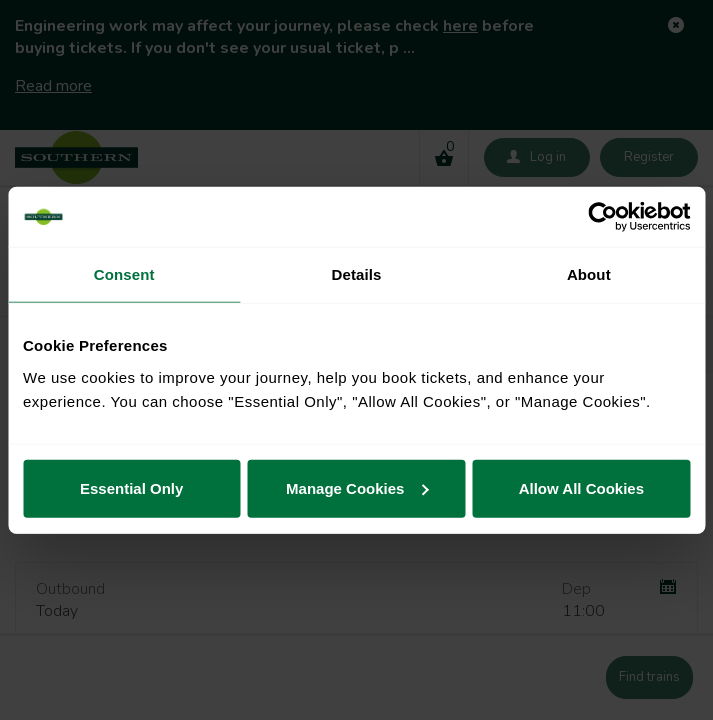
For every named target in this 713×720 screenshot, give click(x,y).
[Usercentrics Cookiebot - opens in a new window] (602, 217)
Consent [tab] (124, 274)
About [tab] (589, 274)
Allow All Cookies (581, 487)
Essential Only (131, 487)
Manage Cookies (357, 487)
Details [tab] (357, 274)
